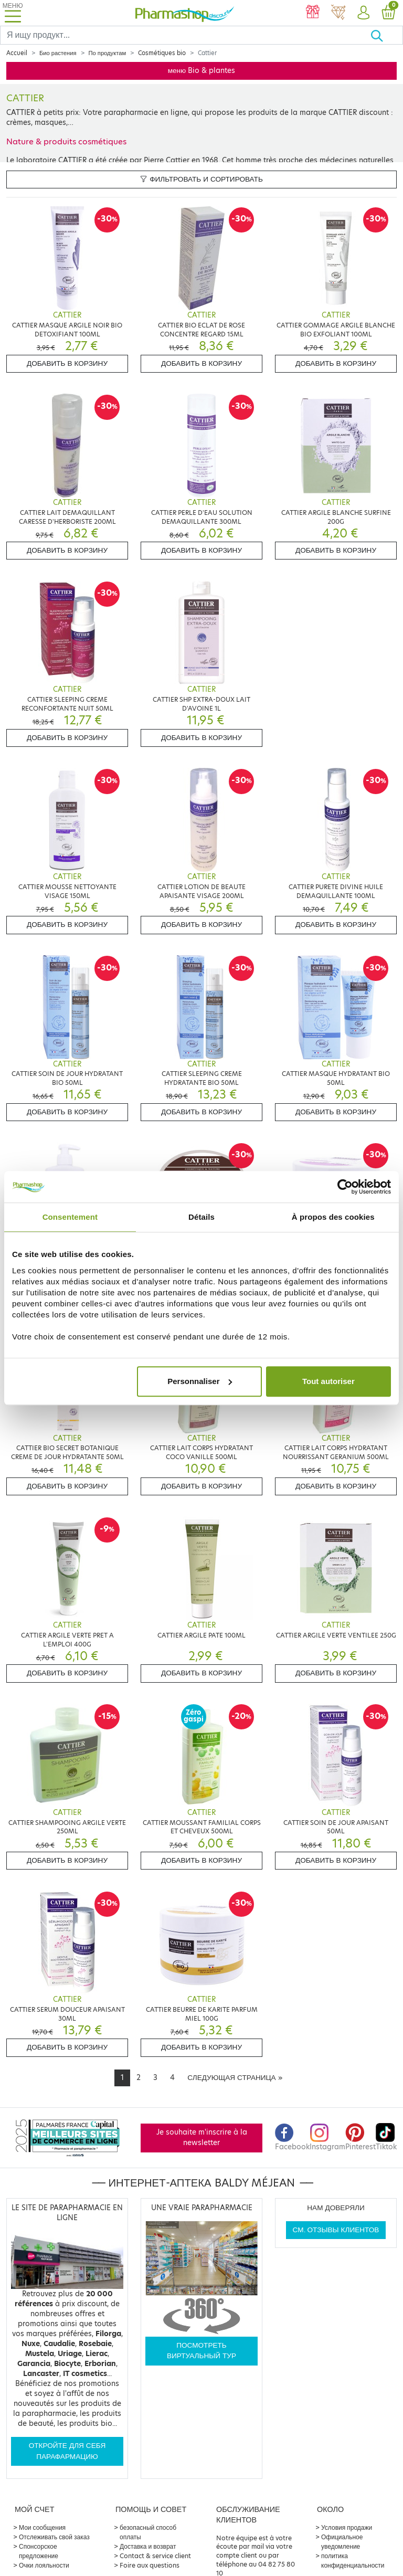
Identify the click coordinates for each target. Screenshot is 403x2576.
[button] (363, 13)
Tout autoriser (328, 1381)
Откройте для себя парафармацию (67, 2451)
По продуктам (107, 53)
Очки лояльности (44, 2565)
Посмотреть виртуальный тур (201, 2350)
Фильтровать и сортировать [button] (201, 179)
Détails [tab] (201, 1216)
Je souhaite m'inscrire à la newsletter (201, 2137)
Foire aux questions (149, 2565)
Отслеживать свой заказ (54, 2536)
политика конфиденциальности (353, 2560)
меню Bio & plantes (202, 71)
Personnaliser (199, 1381)
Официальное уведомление (342, 2541)
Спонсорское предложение (38, 2551)
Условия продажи (346, 2527)
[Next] (234, 2078)
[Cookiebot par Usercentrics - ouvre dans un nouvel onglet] (345, 1187)
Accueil (16, 53)
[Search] (185, 35)
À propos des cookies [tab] (333, 1216)
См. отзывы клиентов (336, 2230)
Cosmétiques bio (162, 53)
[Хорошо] (386, 35)
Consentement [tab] (70, 1216)
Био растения (58, 53)
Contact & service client (155, 2555)
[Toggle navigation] (12, 13)
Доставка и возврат (148, 2546)
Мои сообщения (42, 2527)
